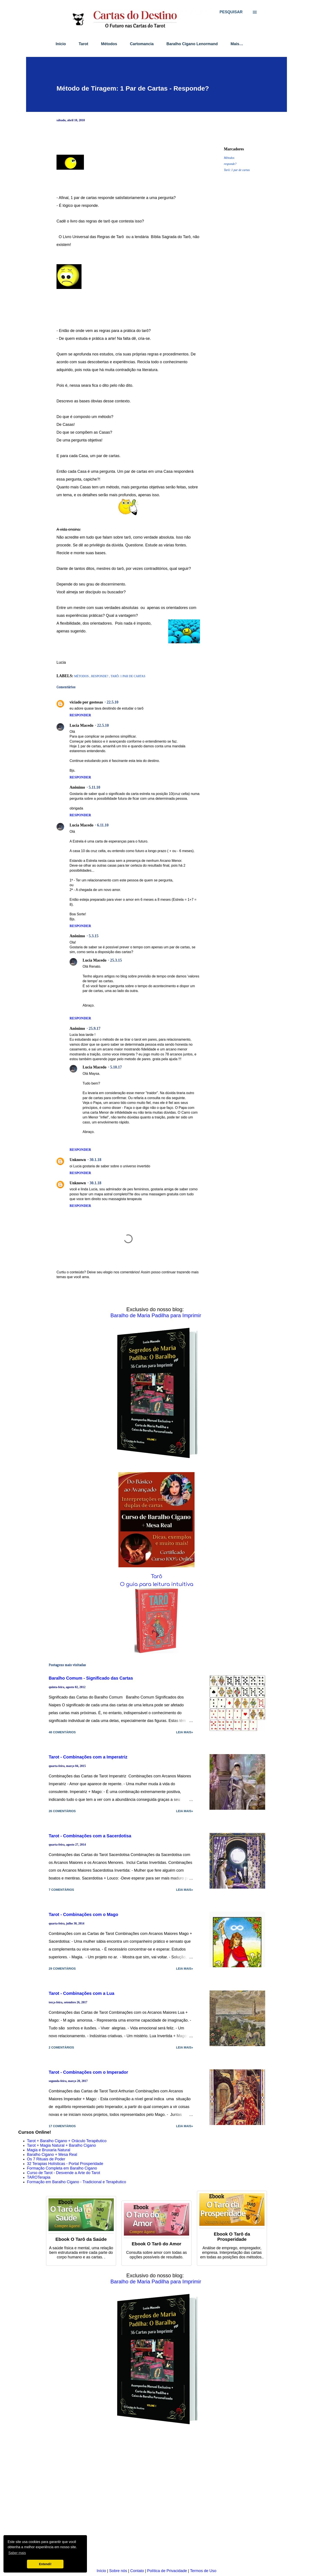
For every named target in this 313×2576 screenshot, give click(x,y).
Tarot (83, 44)
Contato (137, 2571)
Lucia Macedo (81, 725)
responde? (230, 164)
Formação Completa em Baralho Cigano (62, 2168)
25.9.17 (94, 1028)
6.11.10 (103, 825)
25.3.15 (116, 960)
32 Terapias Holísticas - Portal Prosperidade (65, 2163)
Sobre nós (118, 2571)
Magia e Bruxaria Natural (48, 2150)
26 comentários (62, 1811)
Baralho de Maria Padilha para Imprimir (155, 1315)
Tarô (156, 1576)
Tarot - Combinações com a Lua (81, 1993)
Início (61, 44)
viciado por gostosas (86, 702)
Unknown (78, 1160)
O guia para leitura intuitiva (156, 1584)
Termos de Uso (203, 2571)
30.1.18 (95, 1160)
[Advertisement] (148, 2499)
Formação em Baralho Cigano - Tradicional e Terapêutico (76, 2182)
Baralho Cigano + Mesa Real (52, 2154)
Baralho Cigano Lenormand (192, 44)
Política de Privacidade (167, 2571)
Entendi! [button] (45, 2564)
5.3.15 (93, 936)
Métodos (109, 44)
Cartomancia (142, 44)
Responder (80, 715)
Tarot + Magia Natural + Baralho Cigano (61, 2145)
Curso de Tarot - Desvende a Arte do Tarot (63, 2173)
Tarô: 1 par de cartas (237, 170)
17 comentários (62, 2126)
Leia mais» (184, 1732)
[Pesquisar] (231, 12)
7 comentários (61, 1889)
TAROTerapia (38, 2177)
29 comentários (62, 1968)
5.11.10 (94, 787)
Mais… (237, 44)
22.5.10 (112, 702)
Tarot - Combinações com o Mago (83, 1914)
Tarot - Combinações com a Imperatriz (88, 1757)
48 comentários (62, 1732)
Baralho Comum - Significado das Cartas (91, 1678)
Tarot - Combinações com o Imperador (88, 2072)
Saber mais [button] (17, 2553)
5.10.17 (116, 1067)
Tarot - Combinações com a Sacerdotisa (90, 1835)
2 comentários (61, 2047)
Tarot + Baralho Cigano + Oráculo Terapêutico (67, 2141)
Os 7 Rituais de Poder (46, 2159)
